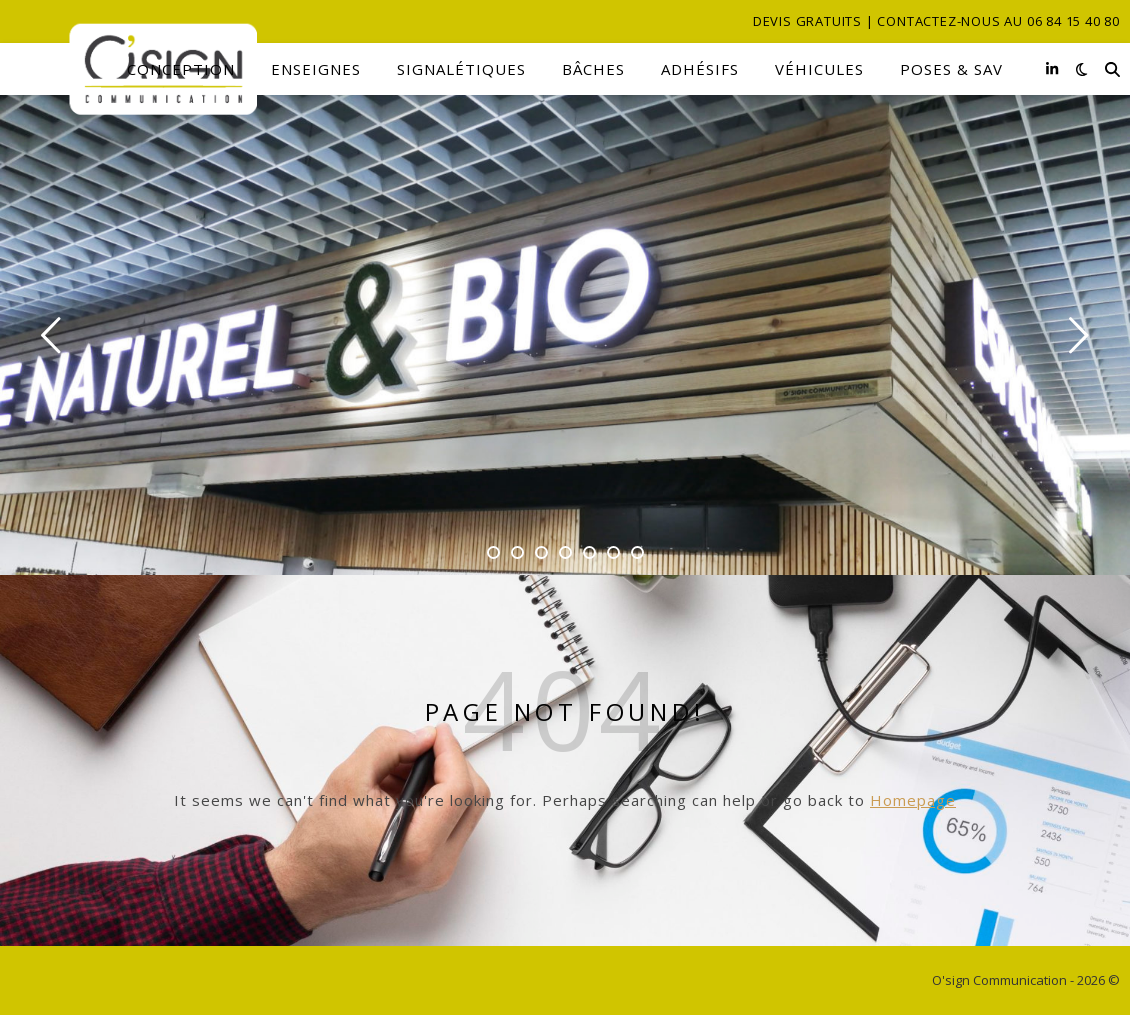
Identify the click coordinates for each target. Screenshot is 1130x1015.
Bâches (593, 69)
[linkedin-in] (1052, 68)
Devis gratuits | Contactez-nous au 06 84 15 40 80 (936, 21)
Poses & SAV (951, 69)
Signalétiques (461, 69)
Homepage (913, 800)
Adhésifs (700, 69)
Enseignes (316, 69)
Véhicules (819, 69)
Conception (181, 69)
